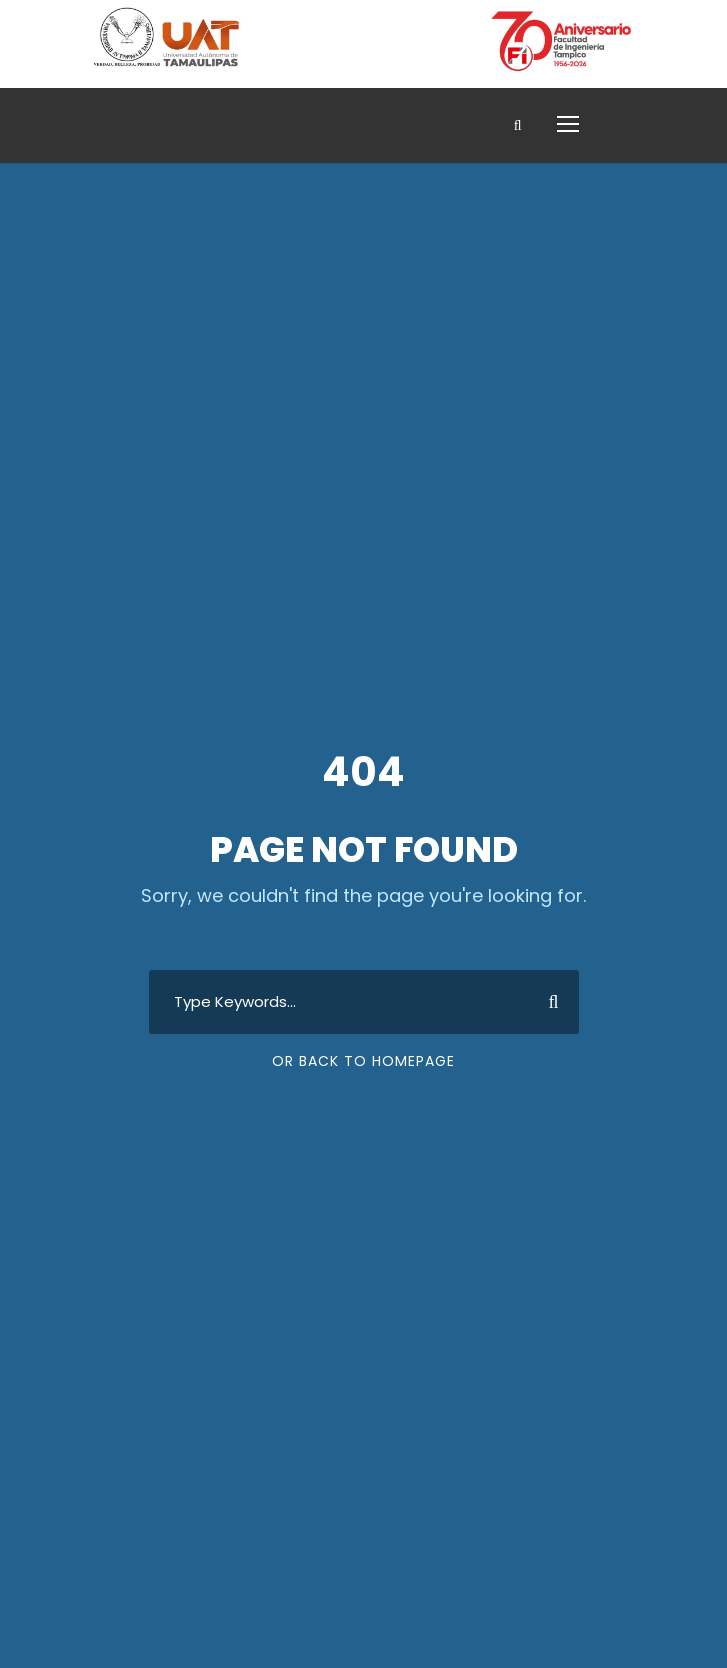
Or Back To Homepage (363, 1061)
